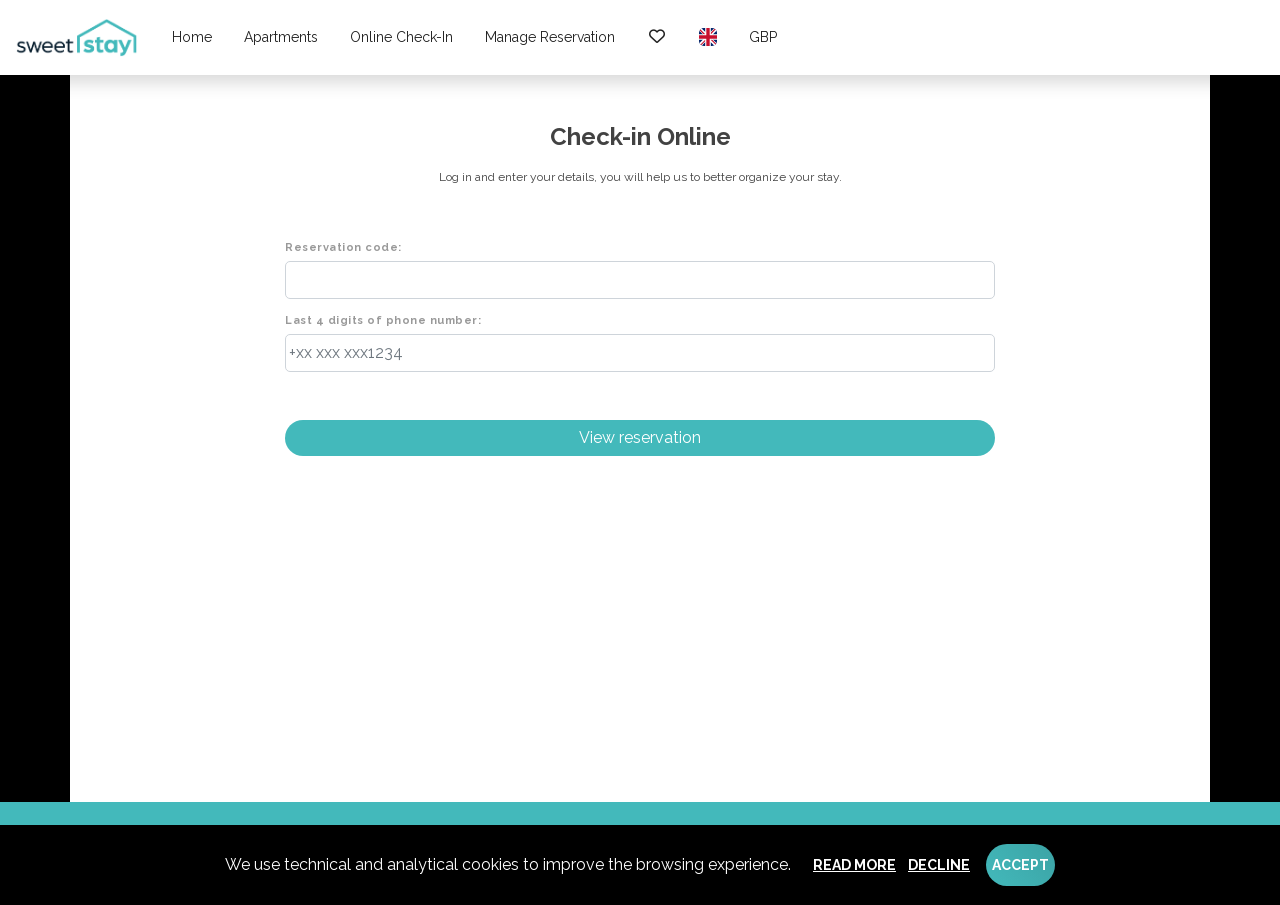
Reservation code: (343, 247)
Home (192, 37)
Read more (854, 865)
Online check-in (401, 37)
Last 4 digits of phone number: (383, 320)
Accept (1020, 865)
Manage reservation (550, 37)
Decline (939, 865)
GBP (763, 37)
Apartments (281, 37)
